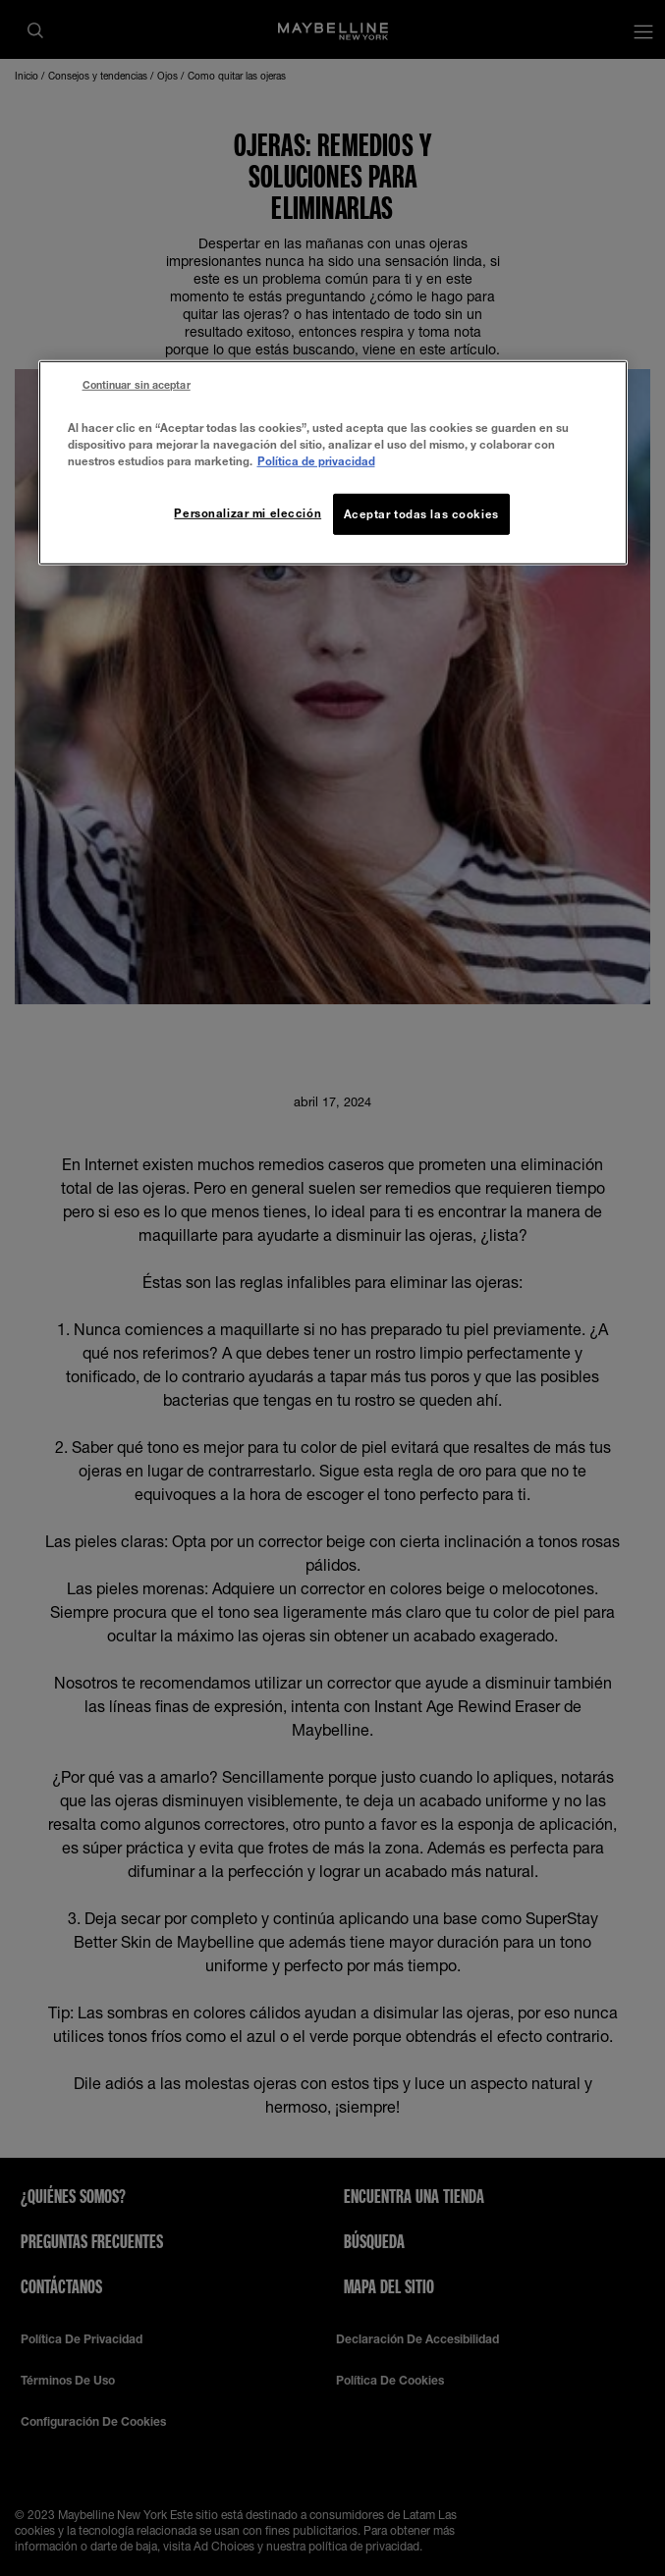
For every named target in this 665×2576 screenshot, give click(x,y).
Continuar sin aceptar (137, 384)
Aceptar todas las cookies (421, 514)
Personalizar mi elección (247, 513)
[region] (333, 461)
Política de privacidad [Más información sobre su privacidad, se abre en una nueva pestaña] (316, 461)
